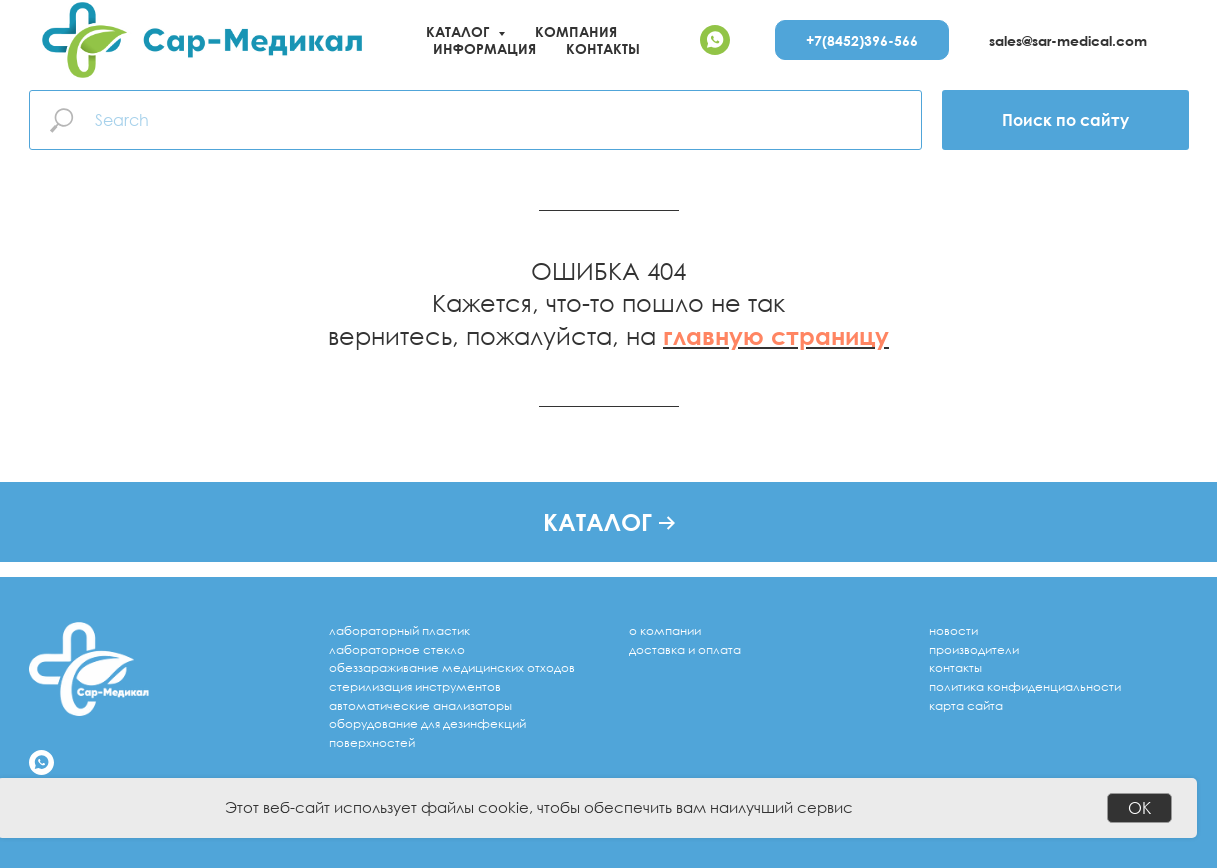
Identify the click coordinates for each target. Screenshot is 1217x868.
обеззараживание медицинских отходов (452, 667)
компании (670, 630)
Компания (576, 31)
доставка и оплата (685, 649)
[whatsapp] (715, 40)
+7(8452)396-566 (862, 40)
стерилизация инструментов (415, 686)
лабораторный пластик (399, 630)
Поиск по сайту (1065, 120)
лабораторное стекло (397, 649)
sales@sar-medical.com (1068, 40)
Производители (974, 649)
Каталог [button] (459, 31)
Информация (484, 48)
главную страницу (776, 335)
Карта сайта (966, 705)
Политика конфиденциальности (1025, 686)
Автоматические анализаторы (420, 705)
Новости (953, 630)
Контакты (603, 48)
